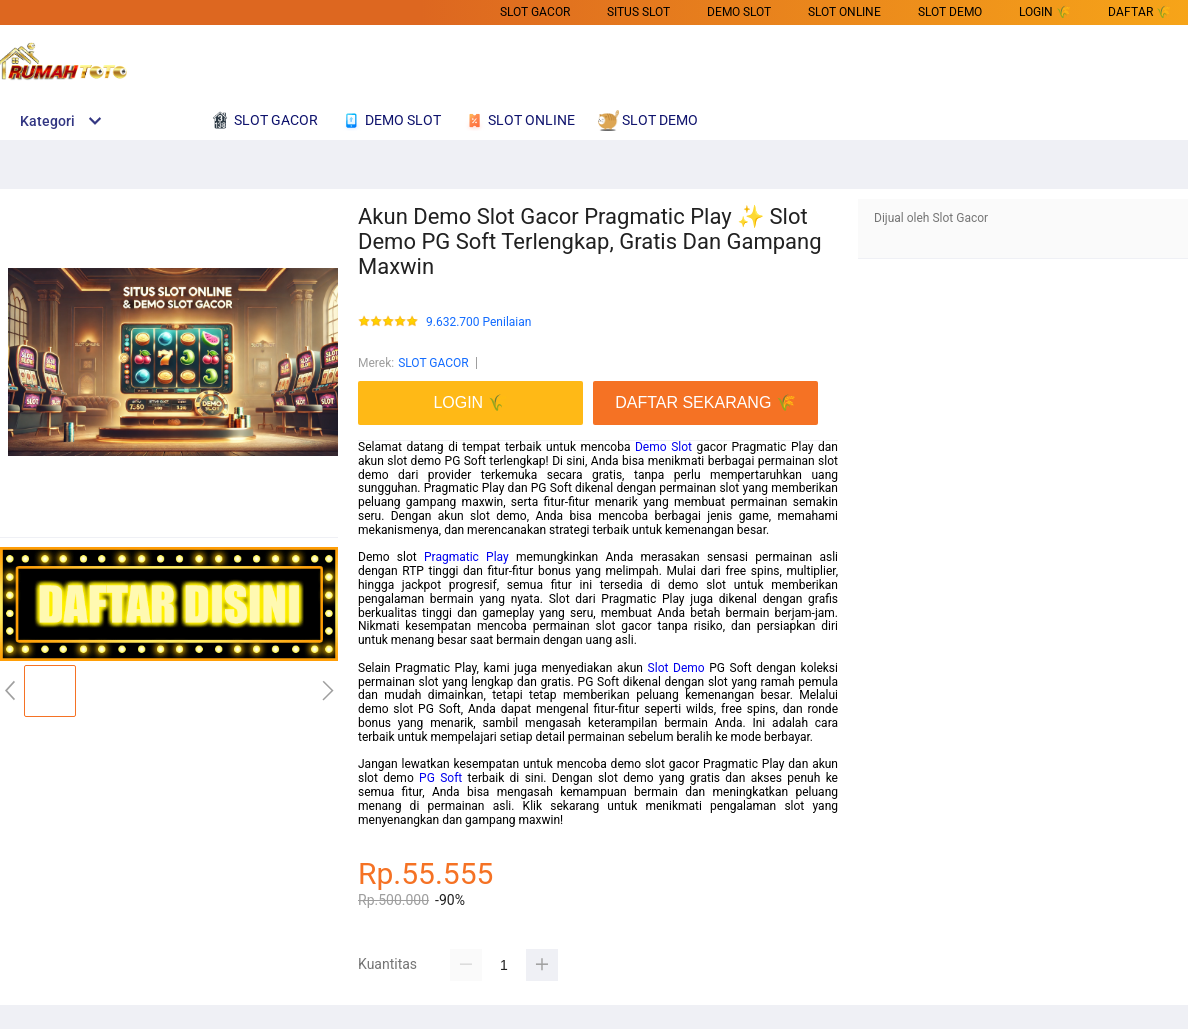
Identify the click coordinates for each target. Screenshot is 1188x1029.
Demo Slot (663, 447)
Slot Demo (676, 668)
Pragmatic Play (466, 557)
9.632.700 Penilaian (478, 322)
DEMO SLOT (739, 12)
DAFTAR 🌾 (1139, 12)
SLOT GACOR (535, 12)
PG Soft (440, 778)
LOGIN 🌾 (1045, 12)
